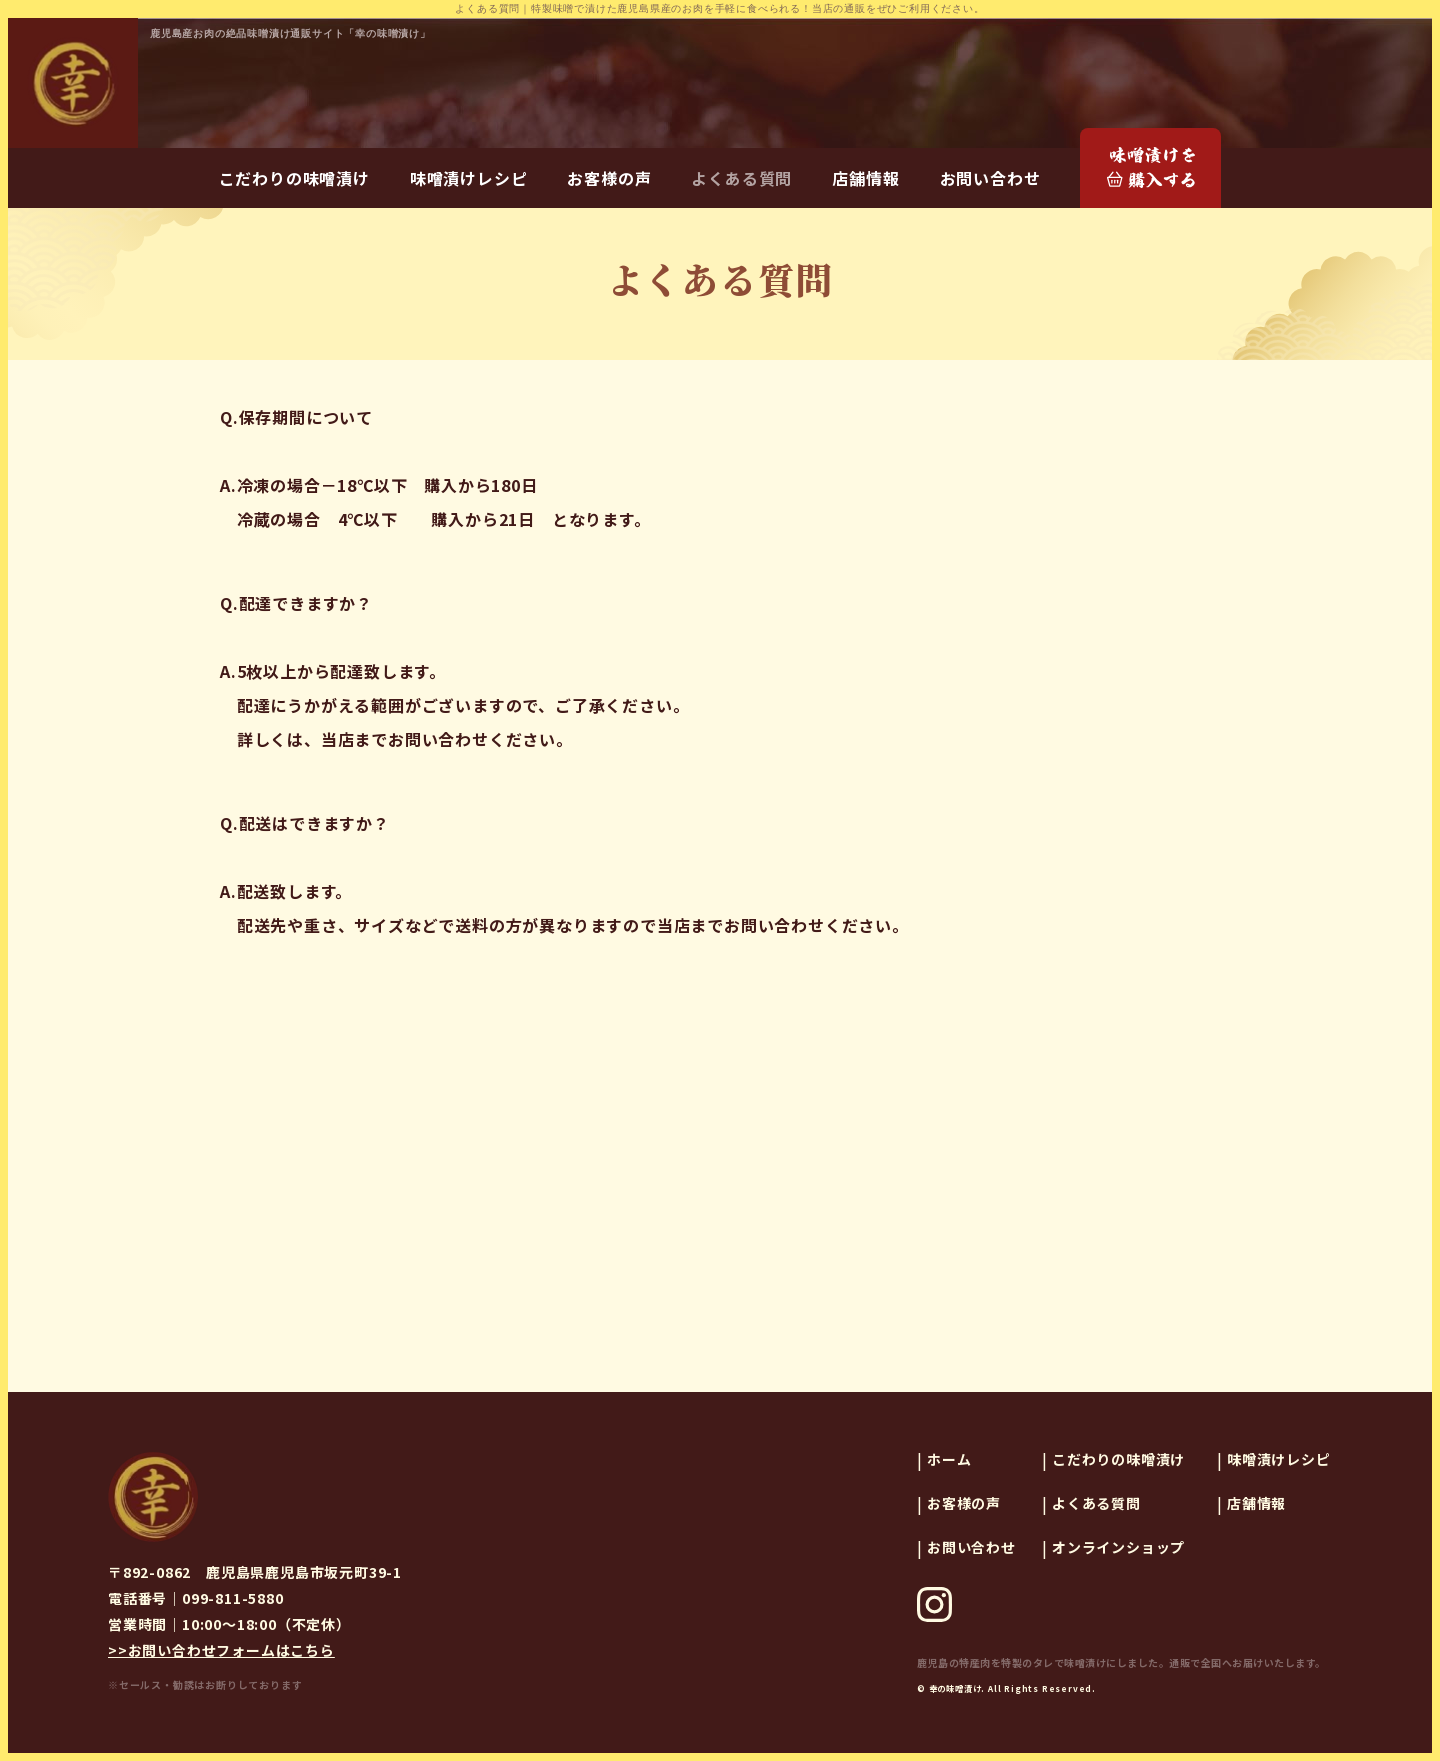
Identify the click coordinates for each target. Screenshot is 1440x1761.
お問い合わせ (990, 178)
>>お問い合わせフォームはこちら (221, 1650)
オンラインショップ (1118, 1547)
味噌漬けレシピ (469, 178)
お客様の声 (609, 178)
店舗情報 (865, 178)
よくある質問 (741, 178)
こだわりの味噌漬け (294, 178)
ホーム (949, 1459)
